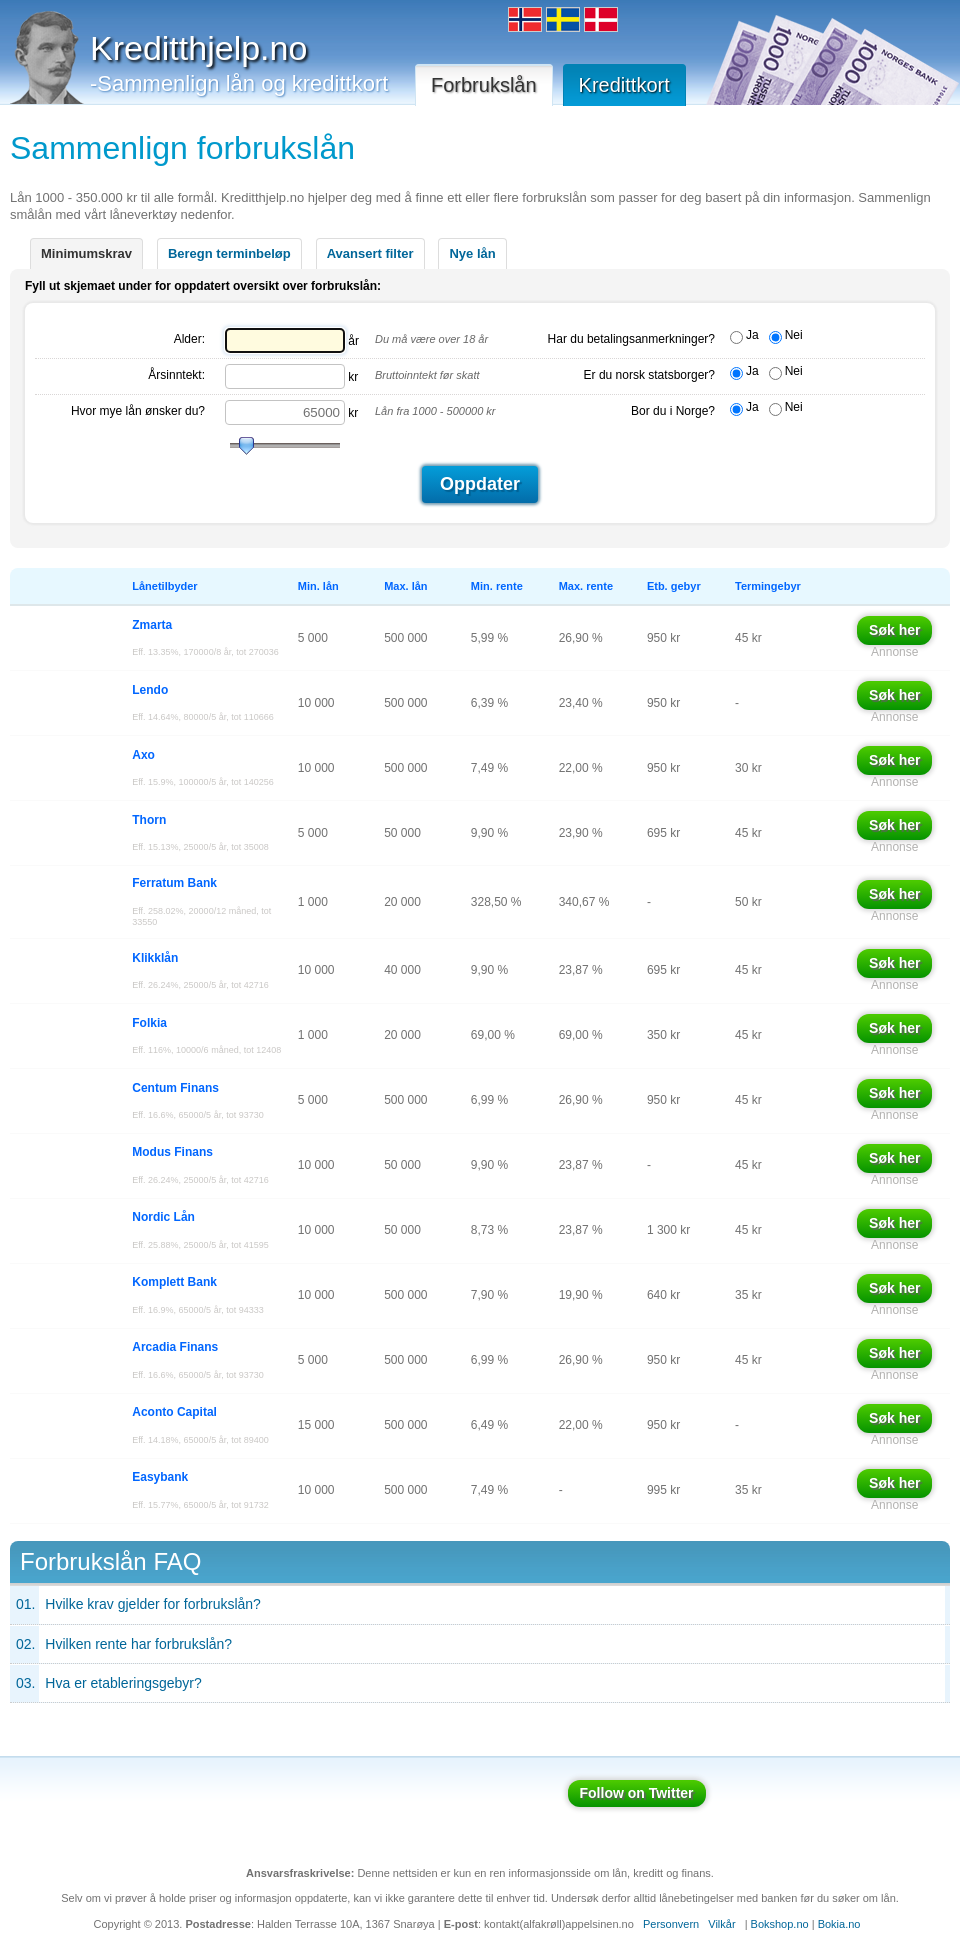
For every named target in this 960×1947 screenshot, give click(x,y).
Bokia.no (839, 1924)
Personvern (671, 1924)
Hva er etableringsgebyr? (123, 1683)
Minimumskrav (86, 253)
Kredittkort (624, 85)
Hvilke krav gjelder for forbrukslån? (153, 1604)
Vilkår (721, 1924)
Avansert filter (370, 253)
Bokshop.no (780, 1924)
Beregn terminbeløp (229, 253)
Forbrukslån (484, 85)
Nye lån (472, 253)
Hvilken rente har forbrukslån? (138, 1644)
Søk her (894, 630)
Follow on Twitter (637, 1793)
